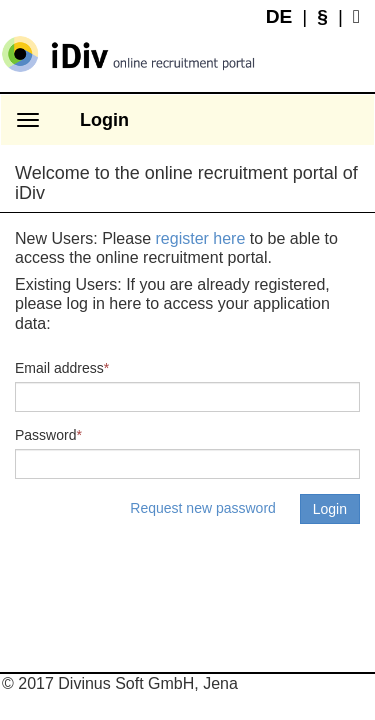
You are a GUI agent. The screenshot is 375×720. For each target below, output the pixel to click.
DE (279, 16)
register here (201, 238)
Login (104, 120)
